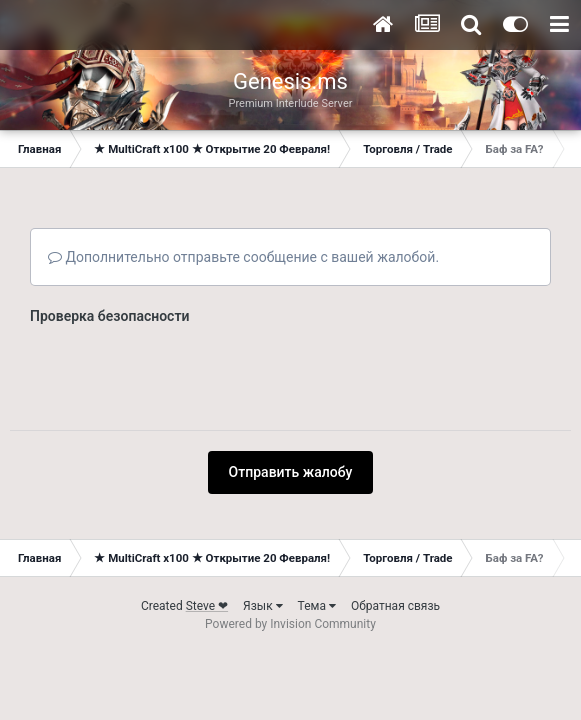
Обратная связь (395, 606)
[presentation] (182, 371)
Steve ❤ (207, 606)
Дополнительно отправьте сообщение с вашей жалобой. (243, 257)
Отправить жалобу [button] (291, 472)
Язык (263, 606)
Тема (317, 606)
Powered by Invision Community (290, 624)
